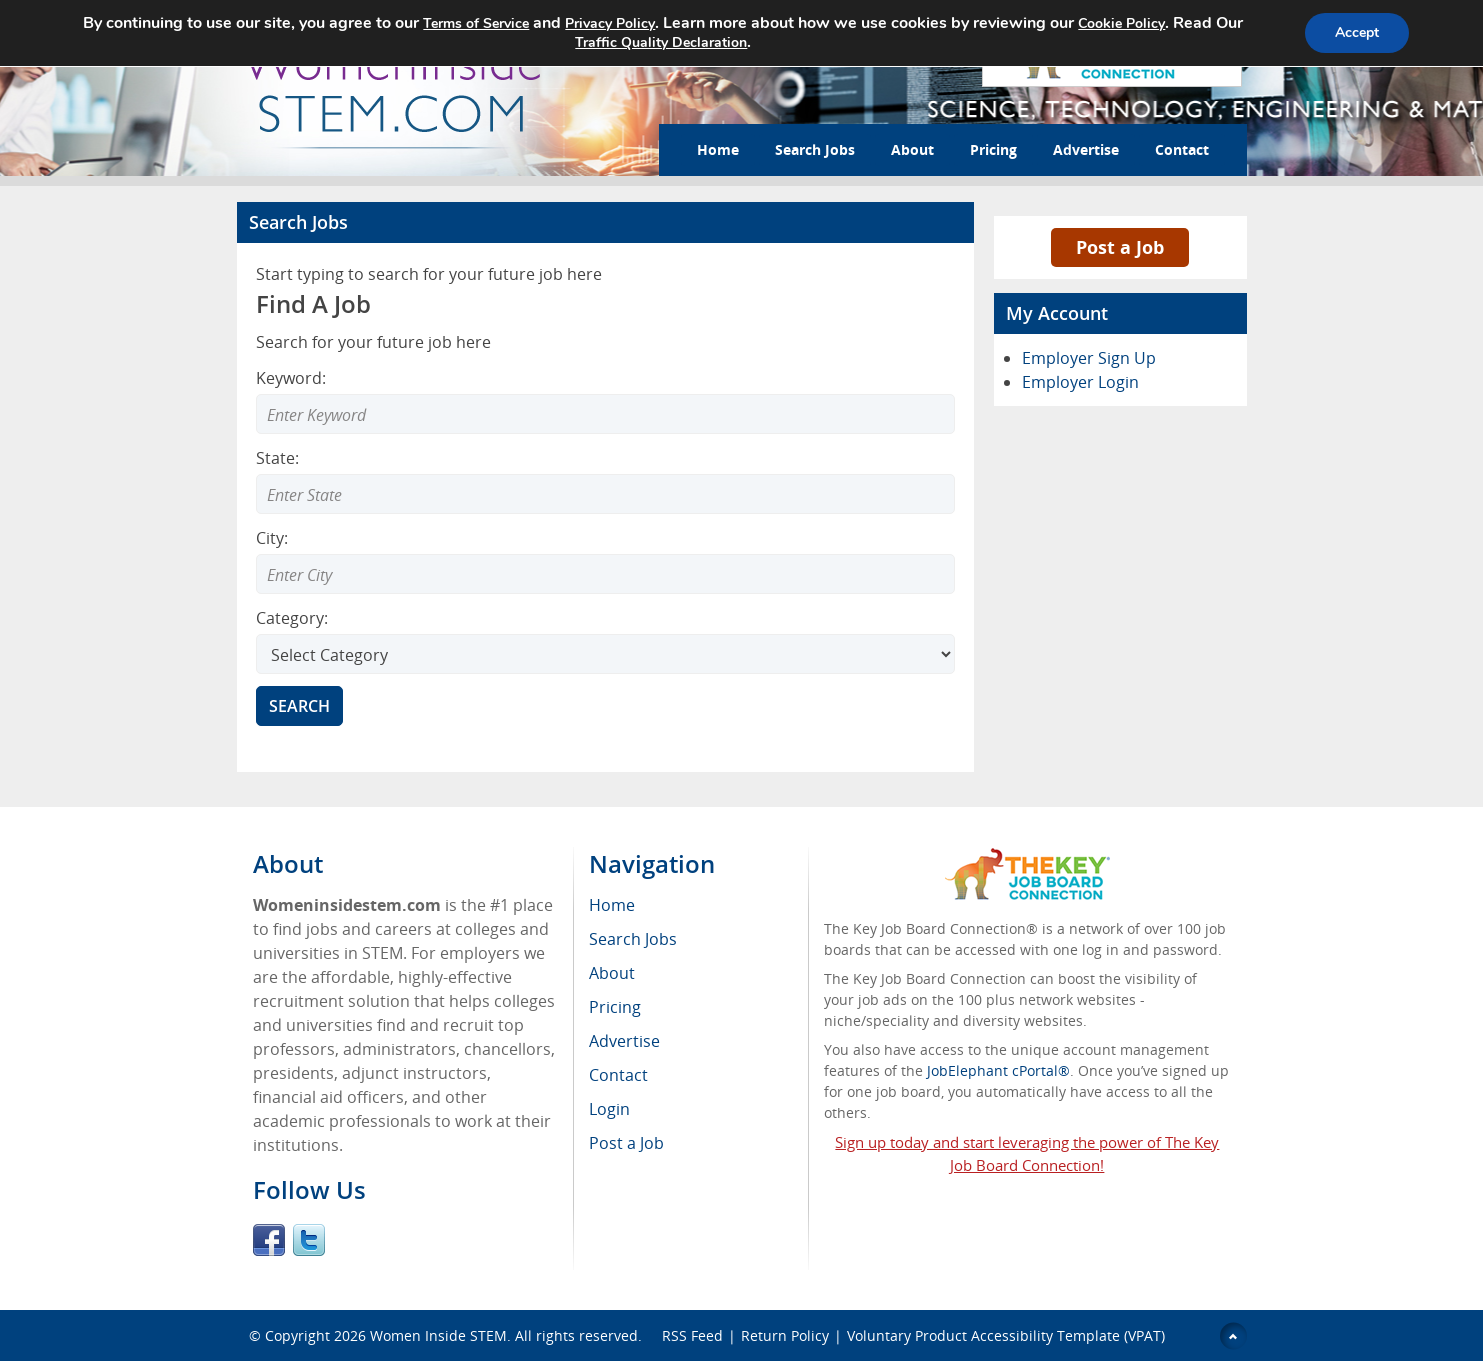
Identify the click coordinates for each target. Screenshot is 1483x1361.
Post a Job (1120, 247)
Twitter (309, 1240)
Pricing (993, 149)
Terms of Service (476, 23)
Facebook (269, 1240)
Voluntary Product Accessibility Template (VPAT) (1006, 1335)
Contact (1182, 149)
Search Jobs (815, 149)
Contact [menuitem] (618, 1075)
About (912, 149)
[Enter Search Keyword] (605, 414)
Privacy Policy (610, 23)
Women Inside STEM (438, 1335)
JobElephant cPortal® (998, 1070)
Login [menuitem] (609, 1109)
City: (272, 538)
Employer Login (1080, 382)
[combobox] (605, 494)
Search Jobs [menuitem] (633, 939)
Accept (1357, 32)
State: (277, 458)
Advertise (1086, 149)
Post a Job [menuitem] (626, 1143)
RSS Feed (692, 1335)
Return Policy (785, 1335)
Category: (292, 618)
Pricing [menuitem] (615, 1007)
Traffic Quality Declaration (661, 42)
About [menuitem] (612, 973)
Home (718, 149)
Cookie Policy (1121, 23)
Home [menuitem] (612, 905)
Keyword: (291, 378)
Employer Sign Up (1089, 358)
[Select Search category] (605, 654)
